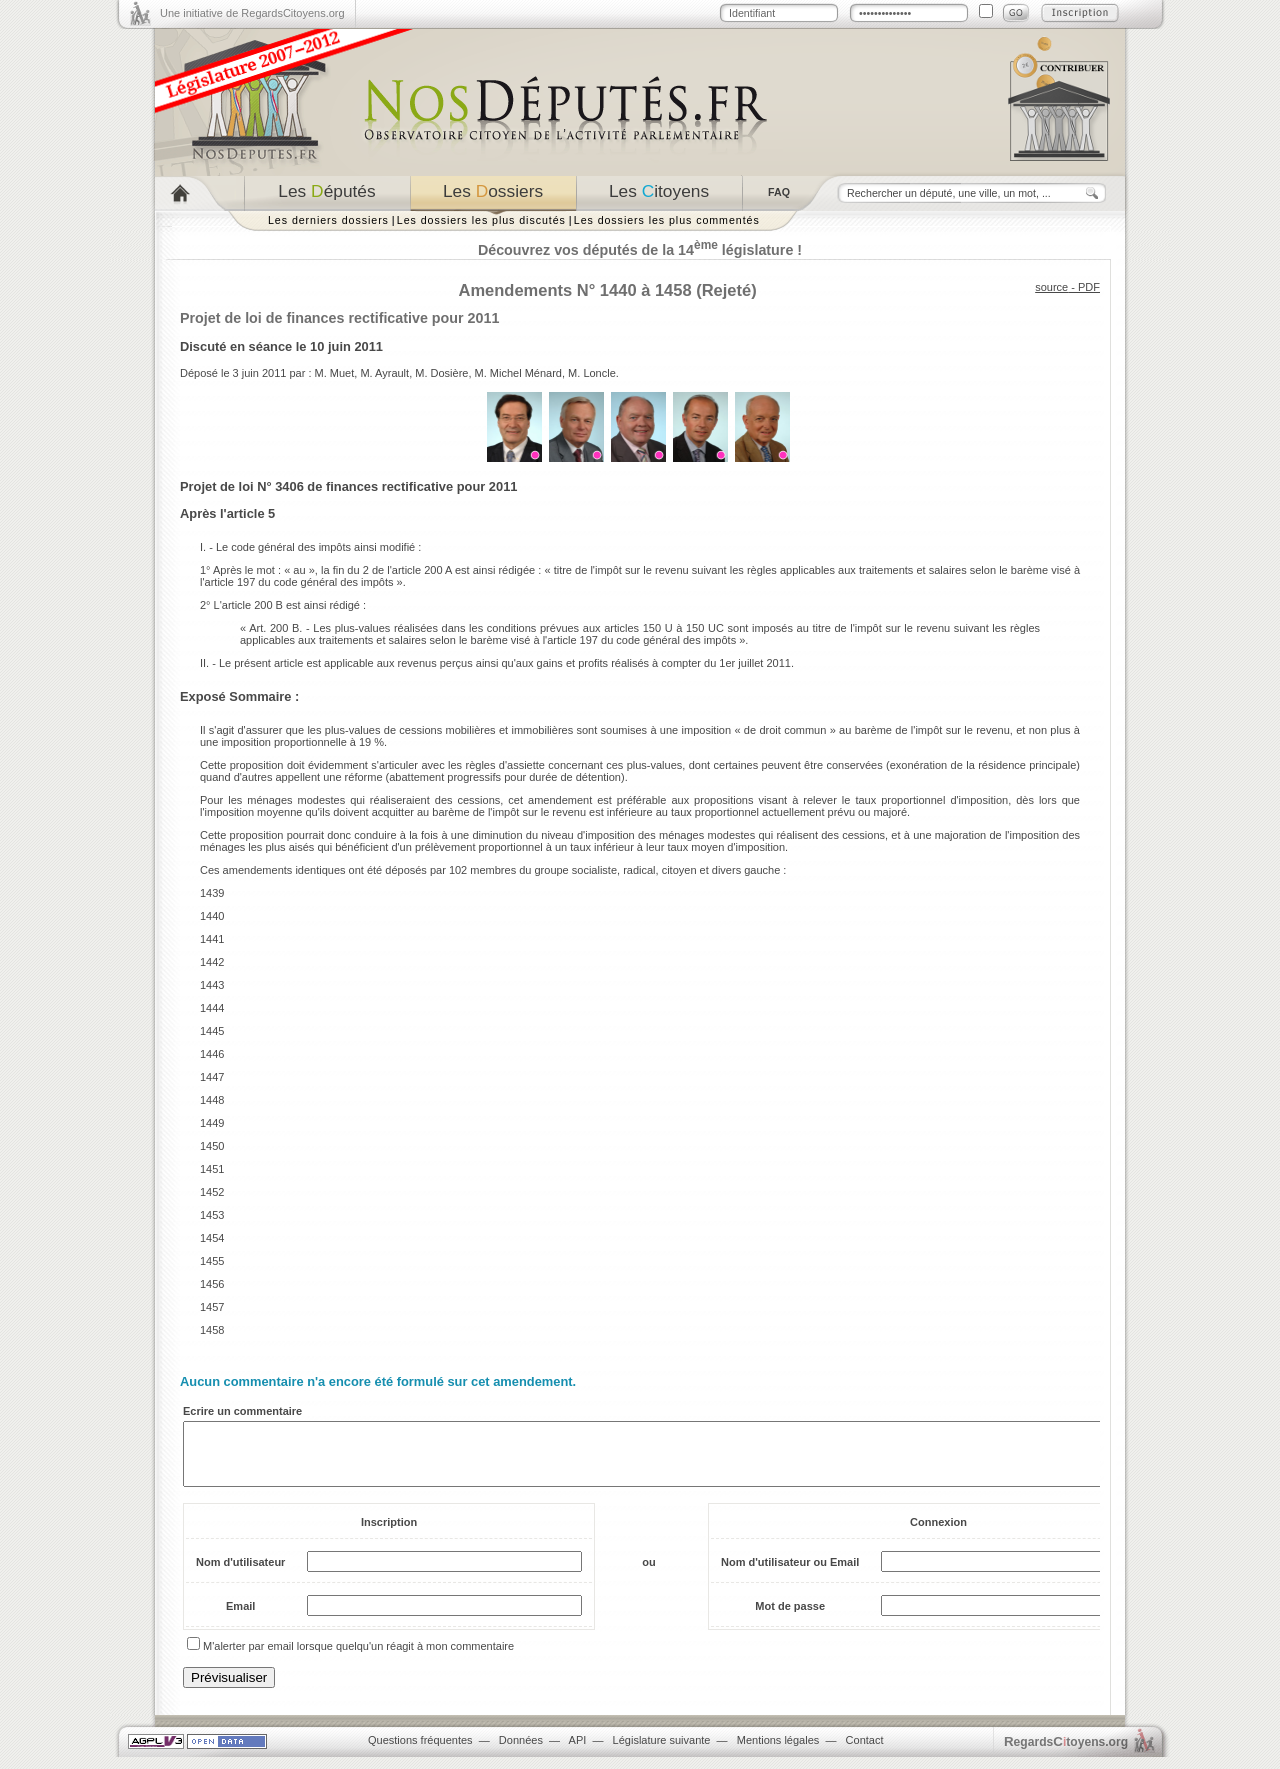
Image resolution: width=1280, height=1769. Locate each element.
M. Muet (335, 373)
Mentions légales (778, 1752)
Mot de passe (790, 1618)
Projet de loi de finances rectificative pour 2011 (339, 318)
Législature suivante (662, 1752)
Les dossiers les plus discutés (481, 220)
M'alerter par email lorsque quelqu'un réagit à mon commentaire (358, 1658)
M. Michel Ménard (518, 373)
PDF (1089, 287)
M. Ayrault (384, 373)
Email (240, 1618)
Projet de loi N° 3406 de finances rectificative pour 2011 (348, 486)
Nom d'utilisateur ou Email (790, 1574)
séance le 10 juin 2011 (316, 346)
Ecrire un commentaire (242, 1411)
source (1051, 287)
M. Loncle (592, 373)
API (578, 1752)
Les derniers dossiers (328, 220)
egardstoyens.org (1066, 1753)
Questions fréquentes (420, 1752)
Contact (865, 1752)
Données (521, 1752)
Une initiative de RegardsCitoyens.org (252, 13)
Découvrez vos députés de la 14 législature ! (640, 250)
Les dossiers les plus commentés (667, 220)
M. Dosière (441, 373)
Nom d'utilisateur (240, 1574)
